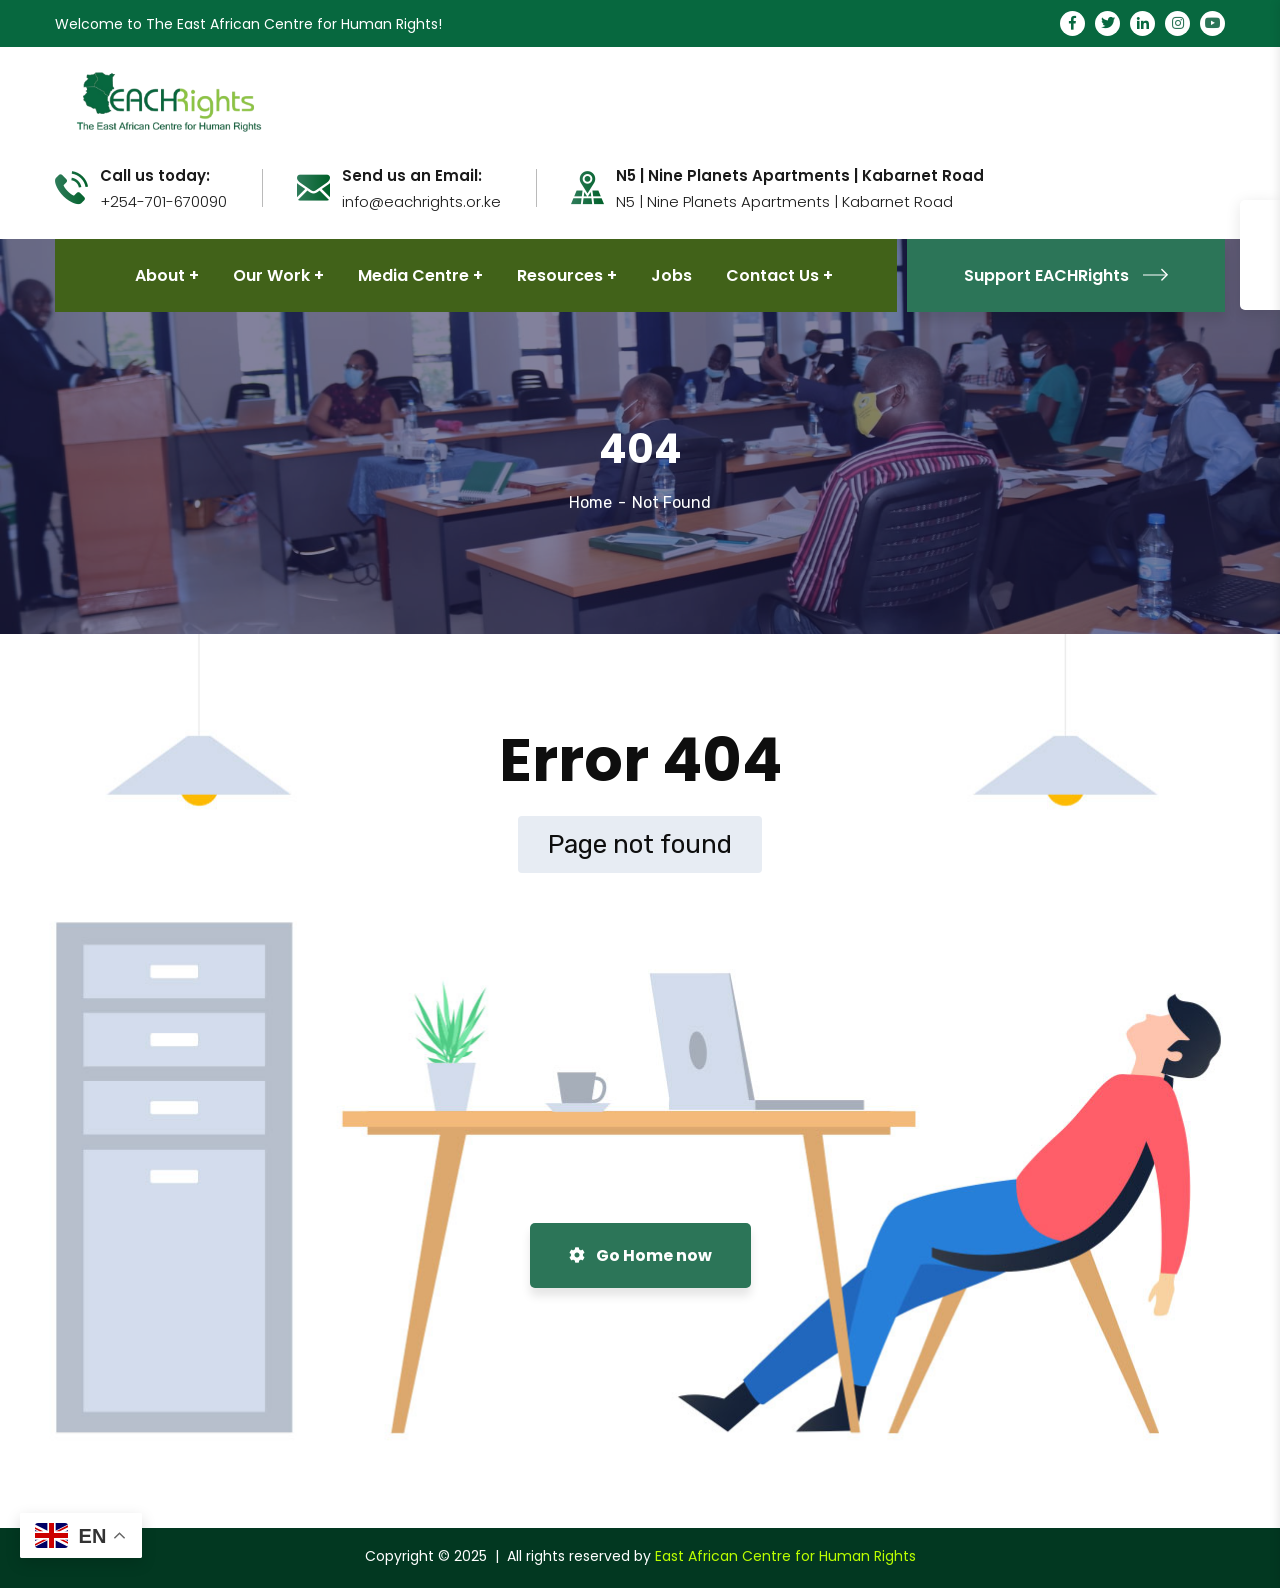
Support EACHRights (1066, 275)
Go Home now (640, 1255)
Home (590, 502)
